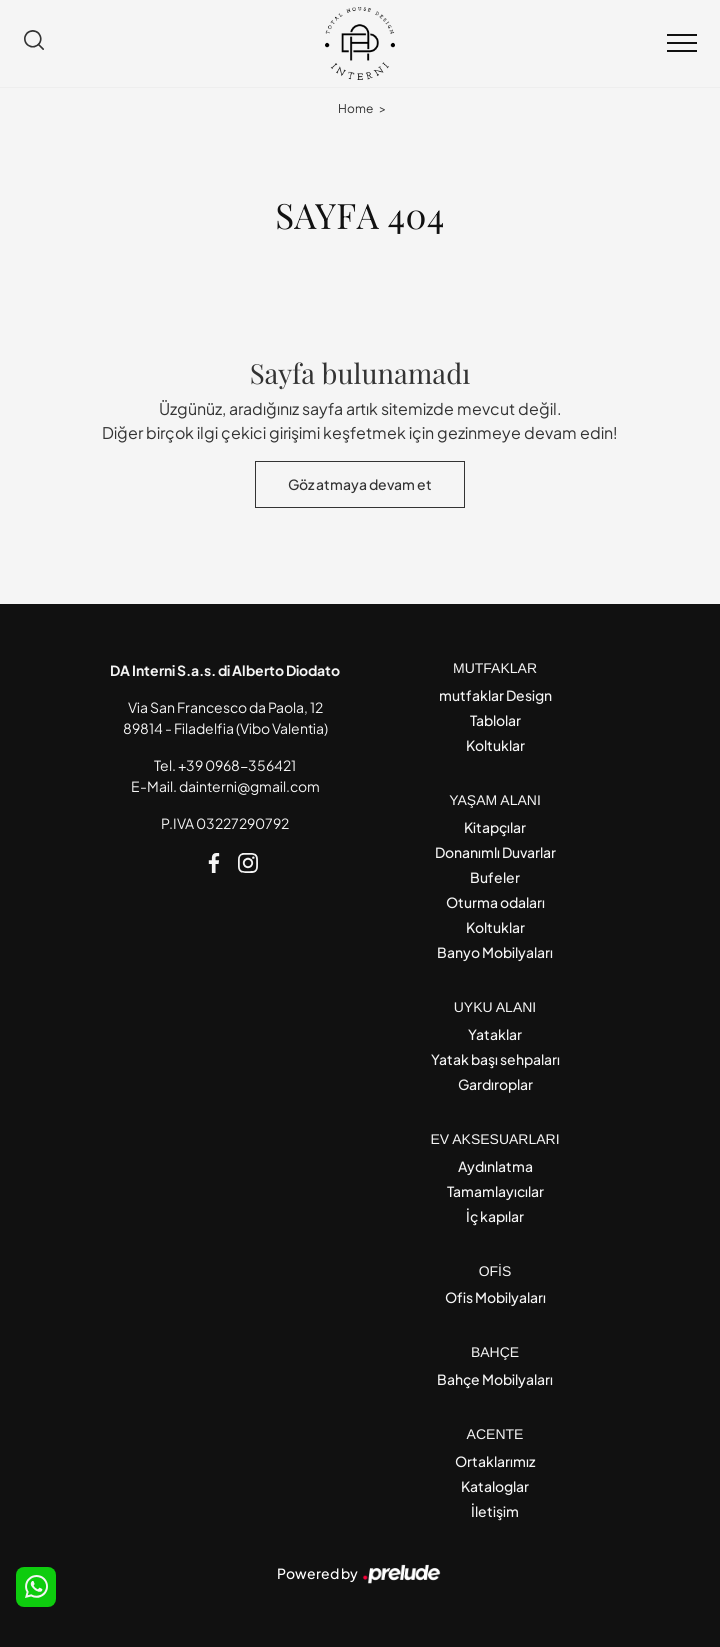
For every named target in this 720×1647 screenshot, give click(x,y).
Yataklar (495, 1034)
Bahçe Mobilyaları (495, 1379)
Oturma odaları (495, 902)
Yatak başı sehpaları (495, 1059)
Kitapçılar (495, 827)
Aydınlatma (495, 1166)
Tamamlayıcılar (495, 1191)
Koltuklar (495, 745)
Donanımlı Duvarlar (495, 852)
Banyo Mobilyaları (495, 952)
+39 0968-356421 (237, 765)
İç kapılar (495, 1216)
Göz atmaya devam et (360, 484)
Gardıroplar (495, 1084)
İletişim (495, 1511)
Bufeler (495, 877)
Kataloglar (495, 1486)
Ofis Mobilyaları (495, 1297)
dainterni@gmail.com (249, 786)
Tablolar (495, 720)
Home (355, 108)
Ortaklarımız (495, 1461)
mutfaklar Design (495, 695)
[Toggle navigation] (682, 44)
